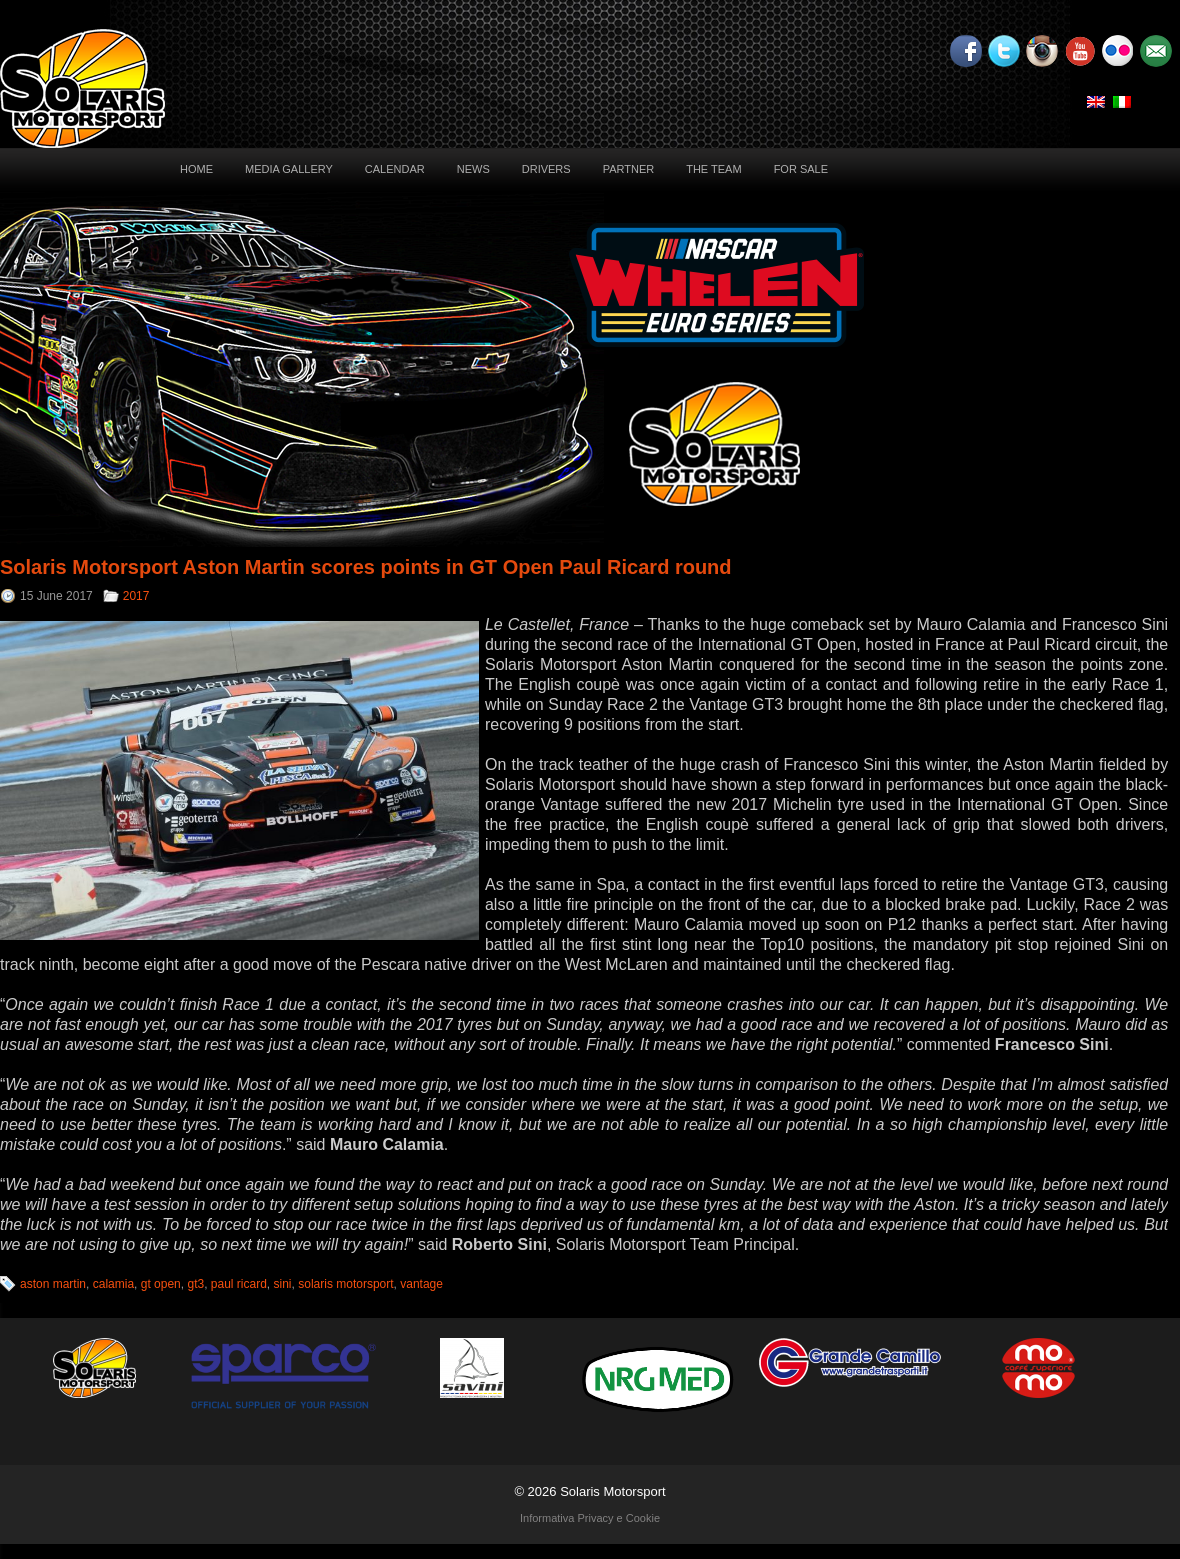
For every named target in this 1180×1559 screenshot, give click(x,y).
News (473, 169)
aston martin (53, 1284)
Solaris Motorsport (612, 1491)
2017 (136, 596)
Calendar (395, 169)
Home (196, 169)
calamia (113, 1284)
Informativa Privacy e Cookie (590, 1518)
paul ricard (239, 1284)
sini (283, 1284)
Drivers (546, 169)
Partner (629, 169)
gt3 (195, 1284)
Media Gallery (289, 169)
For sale (801, 169)
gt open (161, 1284)
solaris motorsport (345, 1284)
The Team (713, 169)
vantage (421, 1284)
